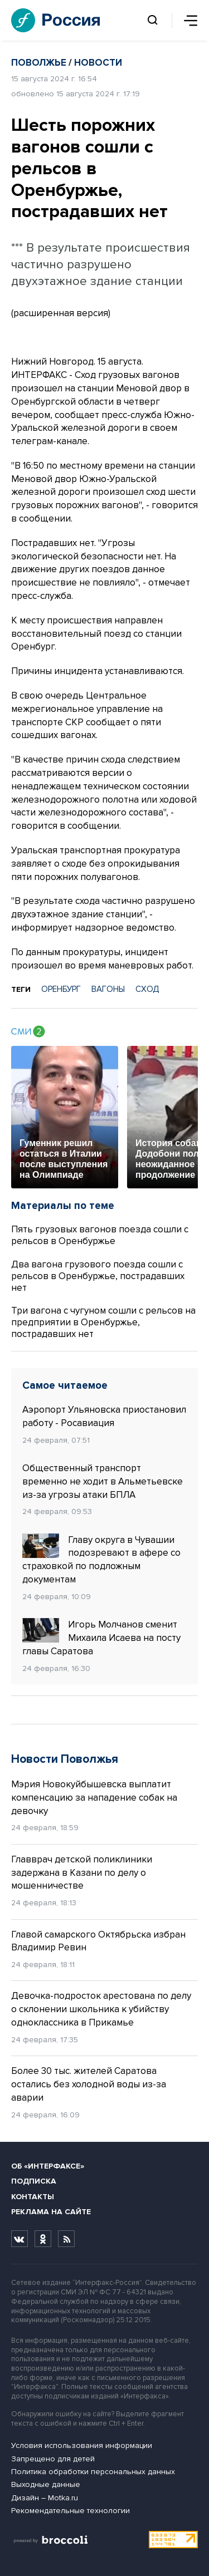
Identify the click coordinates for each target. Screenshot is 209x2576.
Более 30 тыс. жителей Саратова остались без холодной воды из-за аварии (88, 2084)
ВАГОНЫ (108, 989)
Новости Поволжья (64, 1759)
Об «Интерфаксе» (47, 2166)
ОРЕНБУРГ (61, 989)
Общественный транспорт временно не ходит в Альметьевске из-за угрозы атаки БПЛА (102, 1481)
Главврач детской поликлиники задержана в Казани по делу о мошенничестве (81, 1873)
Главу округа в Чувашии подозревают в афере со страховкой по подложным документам (101, 1559)
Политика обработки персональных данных (93, 2471)
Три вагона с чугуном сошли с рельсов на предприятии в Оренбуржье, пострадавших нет (103, 1322)
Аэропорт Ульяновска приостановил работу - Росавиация (104, 1416)
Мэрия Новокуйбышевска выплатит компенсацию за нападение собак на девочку (94, 1797)
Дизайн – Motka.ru (44, 2498)
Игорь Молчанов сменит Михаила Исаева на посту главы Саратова (101, 1637)
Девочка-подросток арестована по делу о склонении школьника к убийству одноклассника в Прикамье (101, 2009)
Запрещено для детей (53, 2459)
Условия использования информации (81, 2445)
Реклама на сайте (51, 2211)
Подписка (33, 2181)
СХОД (147, 989)
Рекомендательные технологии (70, 2510)
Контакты (32, 2196)
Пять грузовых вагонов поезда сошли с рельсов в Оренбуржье (99, 1235)
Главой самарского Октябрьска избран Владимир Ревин (98, 1941)
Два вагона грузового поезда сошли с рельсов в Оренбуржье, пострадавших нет (97, 1276)
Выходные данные (45, 2484)
